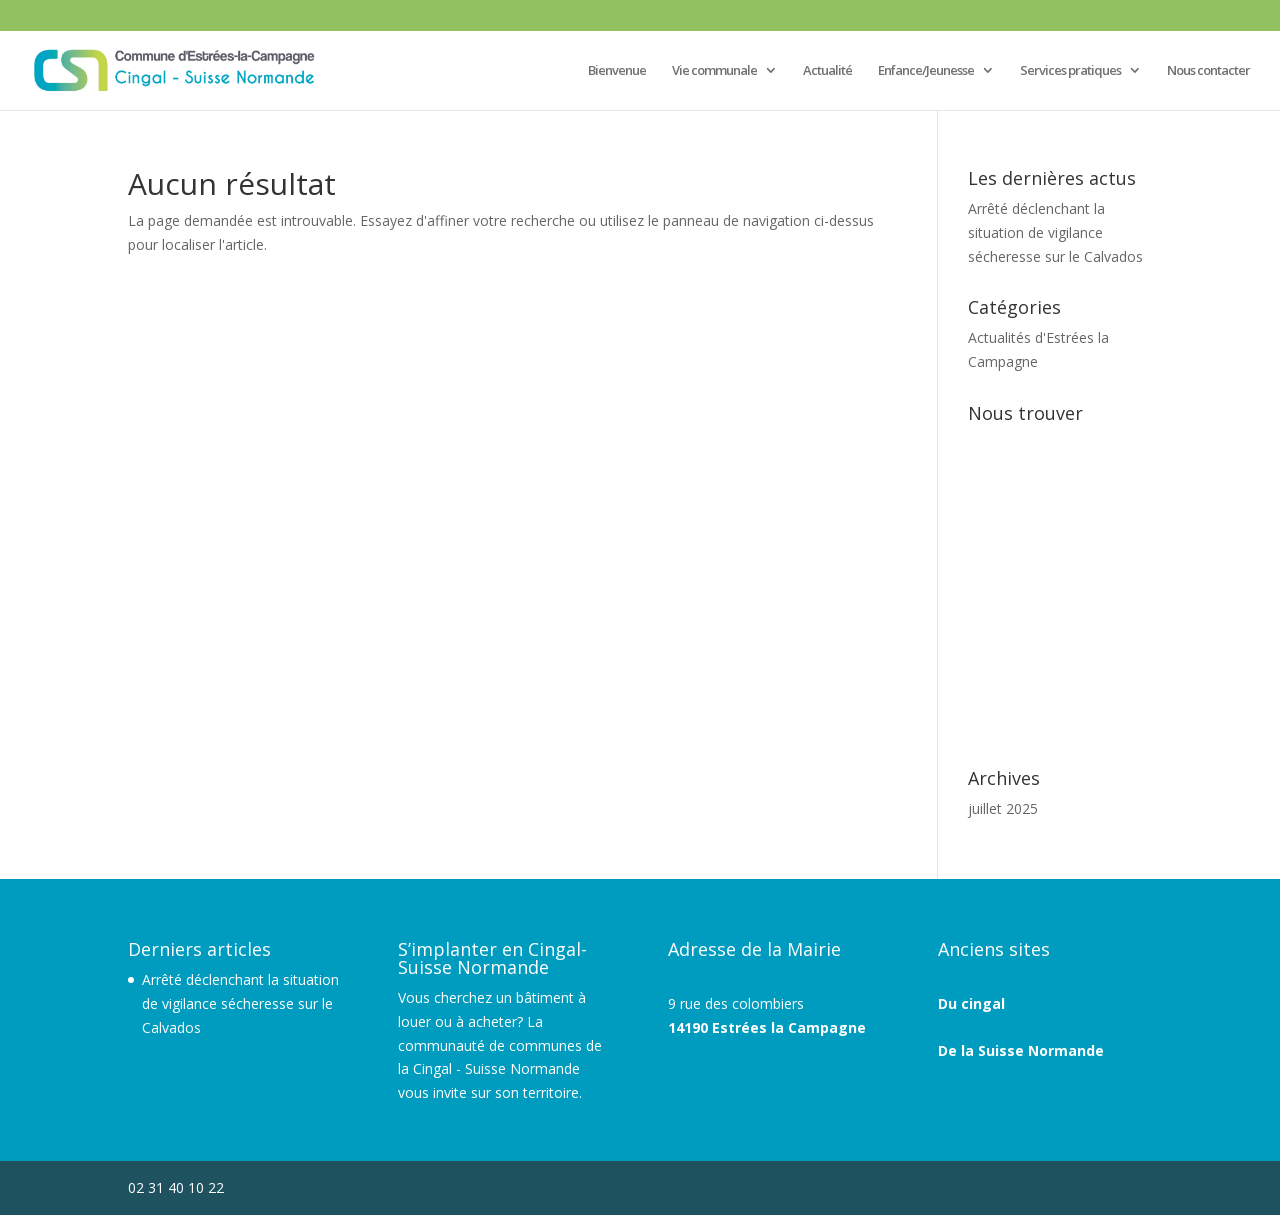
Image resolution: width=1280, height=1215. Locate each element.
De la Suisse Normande (1021, 1050)
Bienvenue (617, 71)
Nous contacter (1208, 71)
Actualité (827, 71)
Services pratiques (1070, 71)
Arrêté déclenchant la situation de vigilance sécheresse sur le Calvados (1055, 232)
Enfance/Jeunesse (926, 71)
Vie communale (714, 71)
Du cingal (971, 1003)
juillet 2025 (1003, 808)
